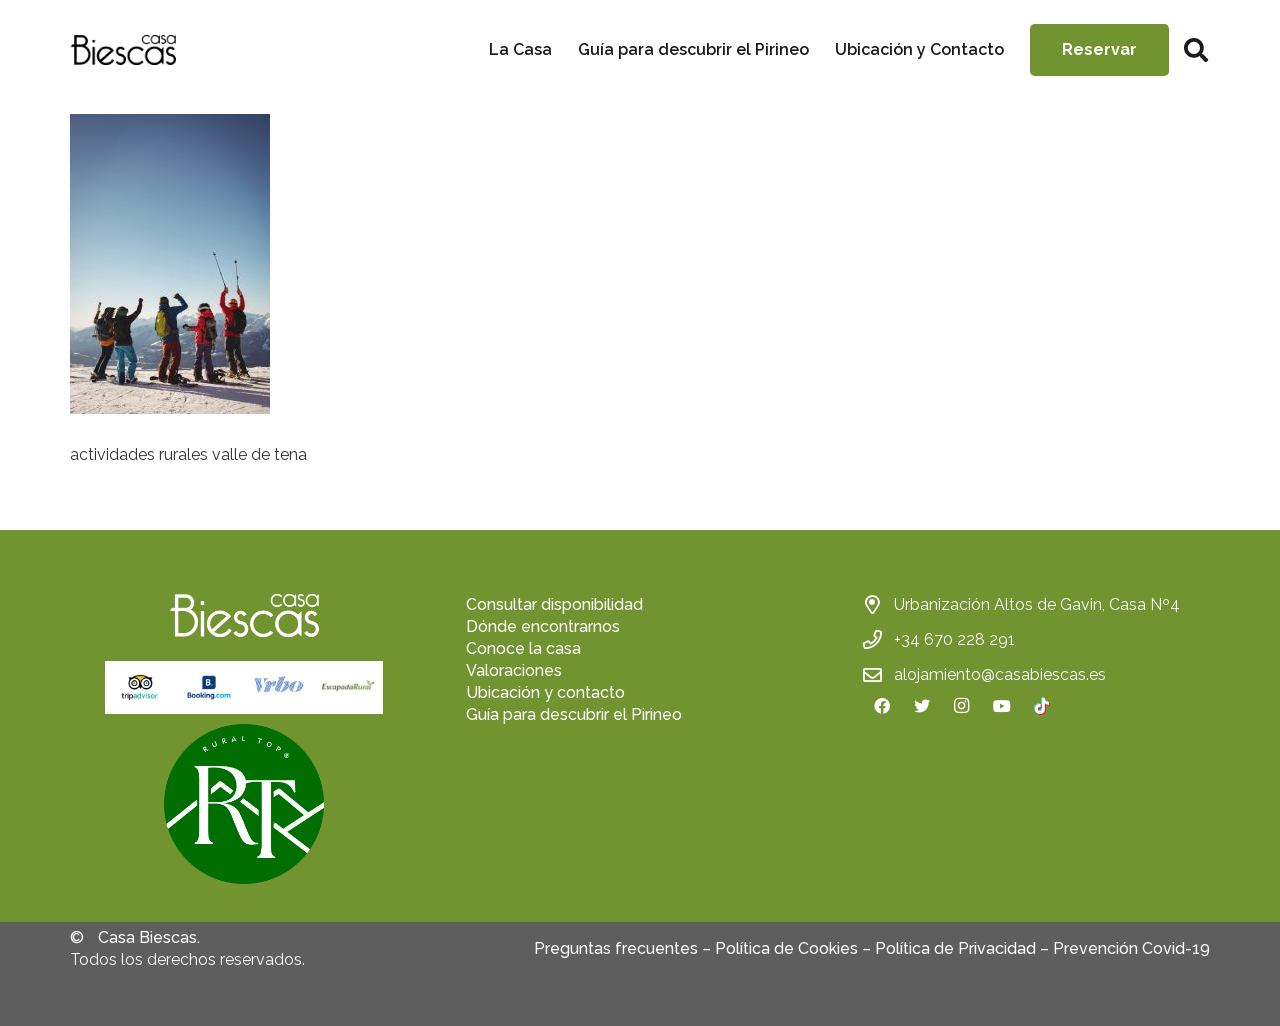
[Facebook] (882, 706)
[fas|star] (244, 807)
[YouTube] (1002, 706)
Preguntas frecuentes (616, 948)
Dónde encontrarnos (543, 626)
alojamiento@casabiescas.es (1000, 674)
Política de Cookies (786, 948)
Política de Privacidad (955, 948)
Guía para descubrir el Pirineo (574, 714)
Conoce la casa (523, 648)
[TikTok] (1042, 706)
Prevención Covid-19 (1131, 948)
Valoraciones (514, 670)
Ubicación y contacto (545, 692)
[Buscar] (1195, 50)
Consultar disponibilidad (554, 604)
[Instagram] (962, 706)
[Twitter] (922, 706)
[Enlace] (123, 50)
